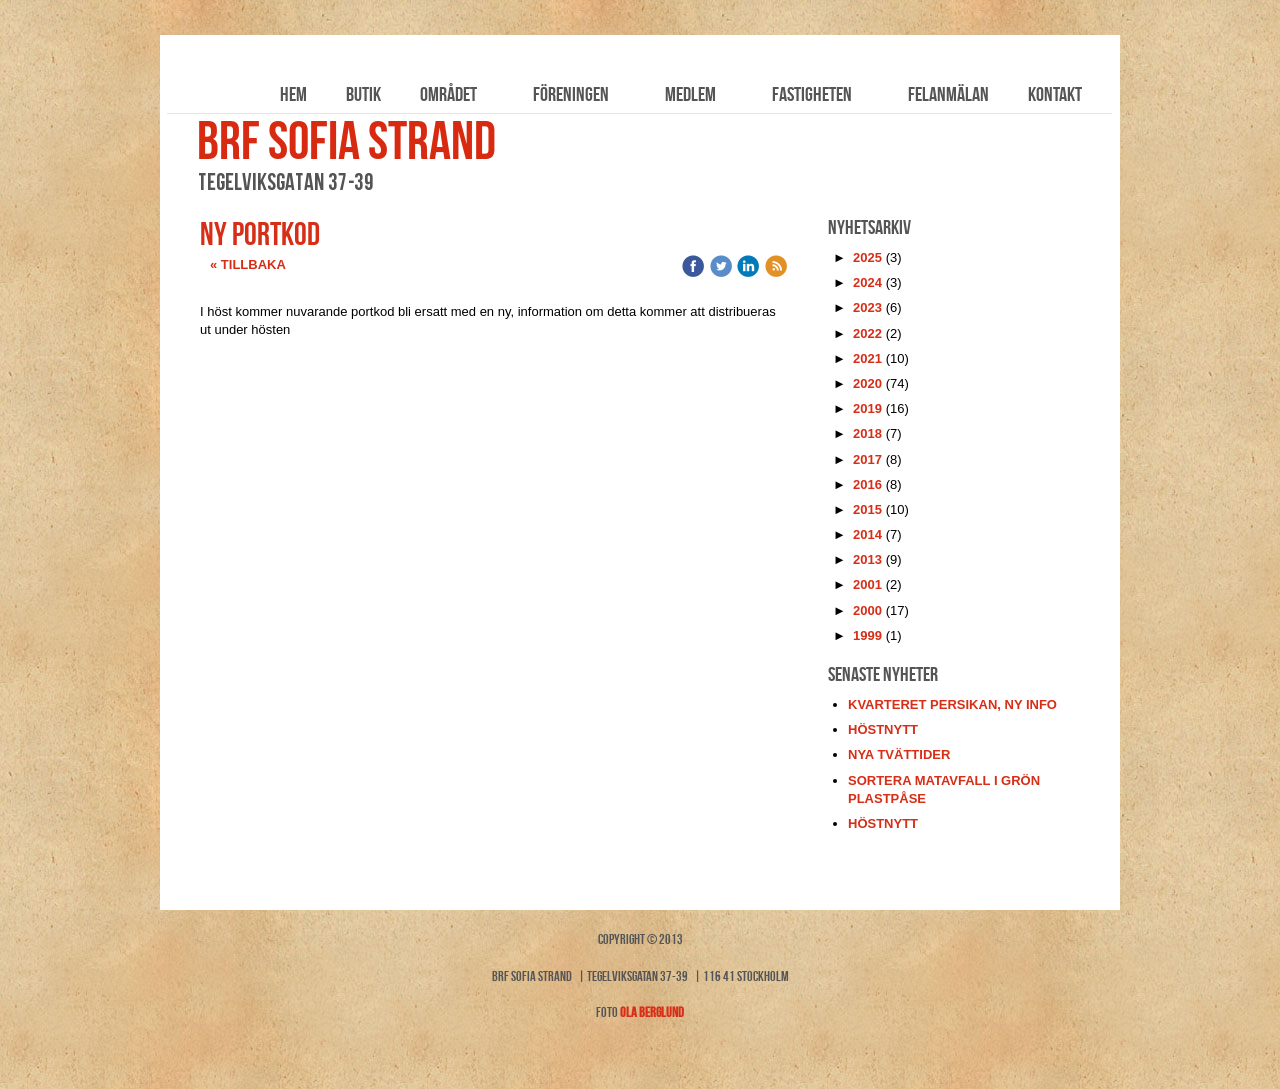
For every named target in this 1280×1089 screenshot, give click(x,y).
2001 (867, 584)
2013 (867, 559)
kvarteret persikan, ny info (952, 704)
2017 (867, 459)
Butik (363, 94)
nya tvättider (899, 754)
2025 (867, 257)
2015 (867, 509)
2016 (867, 484)
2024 (867, 282)
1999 (867, 635)
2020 (867, 383)
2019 (867, 408)
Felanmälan (948, 94)
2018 (867, 433)
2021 (867, 358)
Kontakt (1055, 94)
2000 (867, 610)
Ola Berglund (652, 1012)
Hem (293, 94)
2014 (867, 534)
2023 (867, 307)
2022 (867, 333)
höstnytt (883, 729)
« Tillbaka (248, 264)
